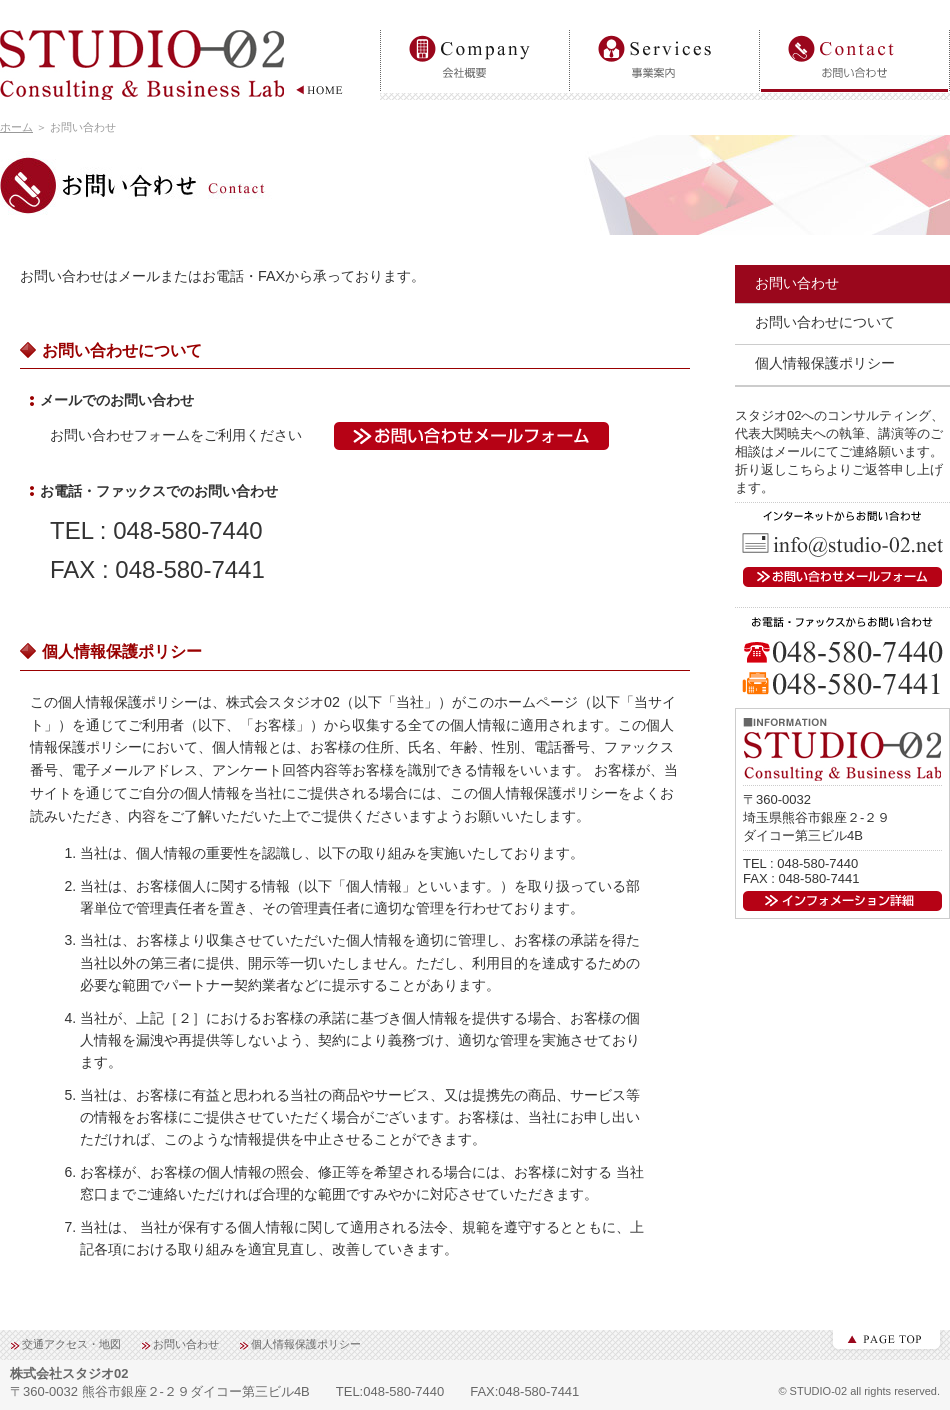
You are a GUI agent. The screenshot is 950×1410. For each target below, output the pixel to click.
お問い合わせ (855, 30)
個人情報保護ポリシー (825, 363)
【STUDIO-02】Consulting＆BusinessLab (175, 70)
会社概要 (475, 30)
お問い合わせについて (825, 322)
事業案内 (665, 30)
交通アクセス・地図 (71, 1344)
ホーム (16, 127)
